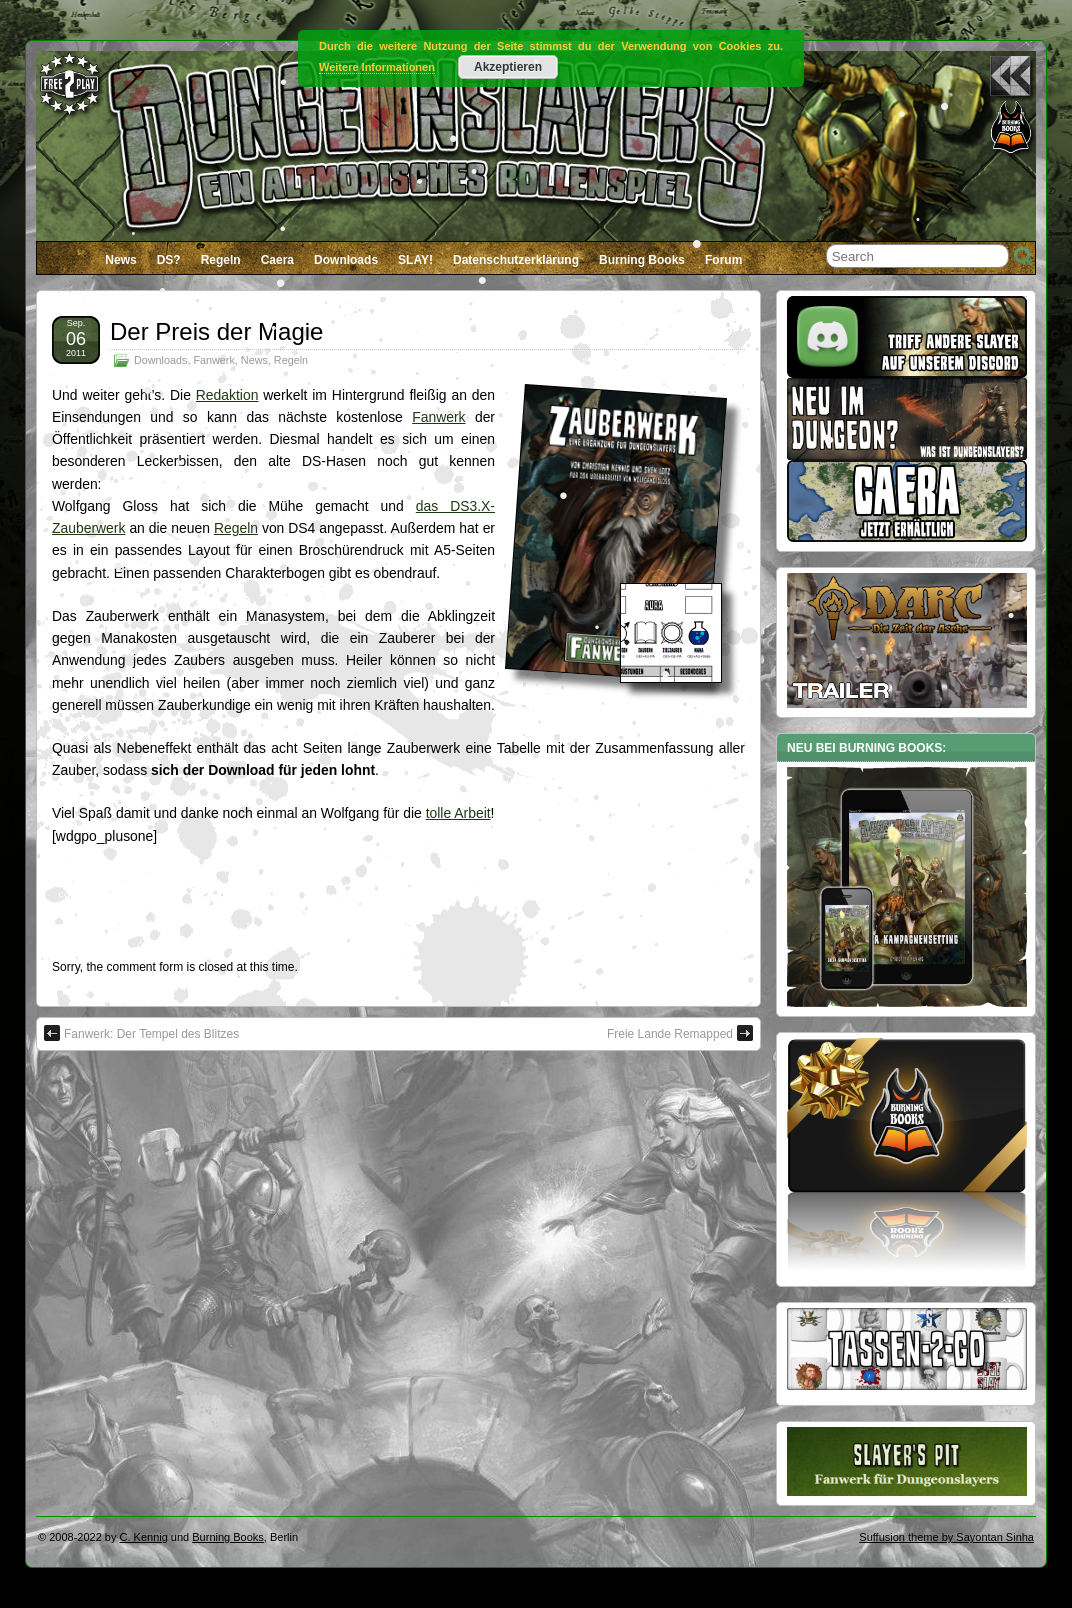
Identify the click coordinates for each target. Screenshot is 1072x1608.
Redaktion (227, 395)
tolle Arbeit (458, 813)
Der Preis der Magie (216, 331)
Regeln (221, 260)
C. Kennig (144, 1537)
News (120, 260)
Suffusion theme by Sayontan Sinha (946, 1537)
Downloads (346, 260)
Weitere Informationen (377, 67)
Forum (723, 260)
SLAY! (415, 260)
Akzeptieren (508, 67)
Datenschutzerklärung (516, 260)
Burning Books (642, 260)
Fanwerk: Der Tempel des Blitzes (141, 1033)
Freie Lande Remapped (680, 1033)
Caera (277, 260)
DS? (169, 260)
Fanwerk (213, 360)
